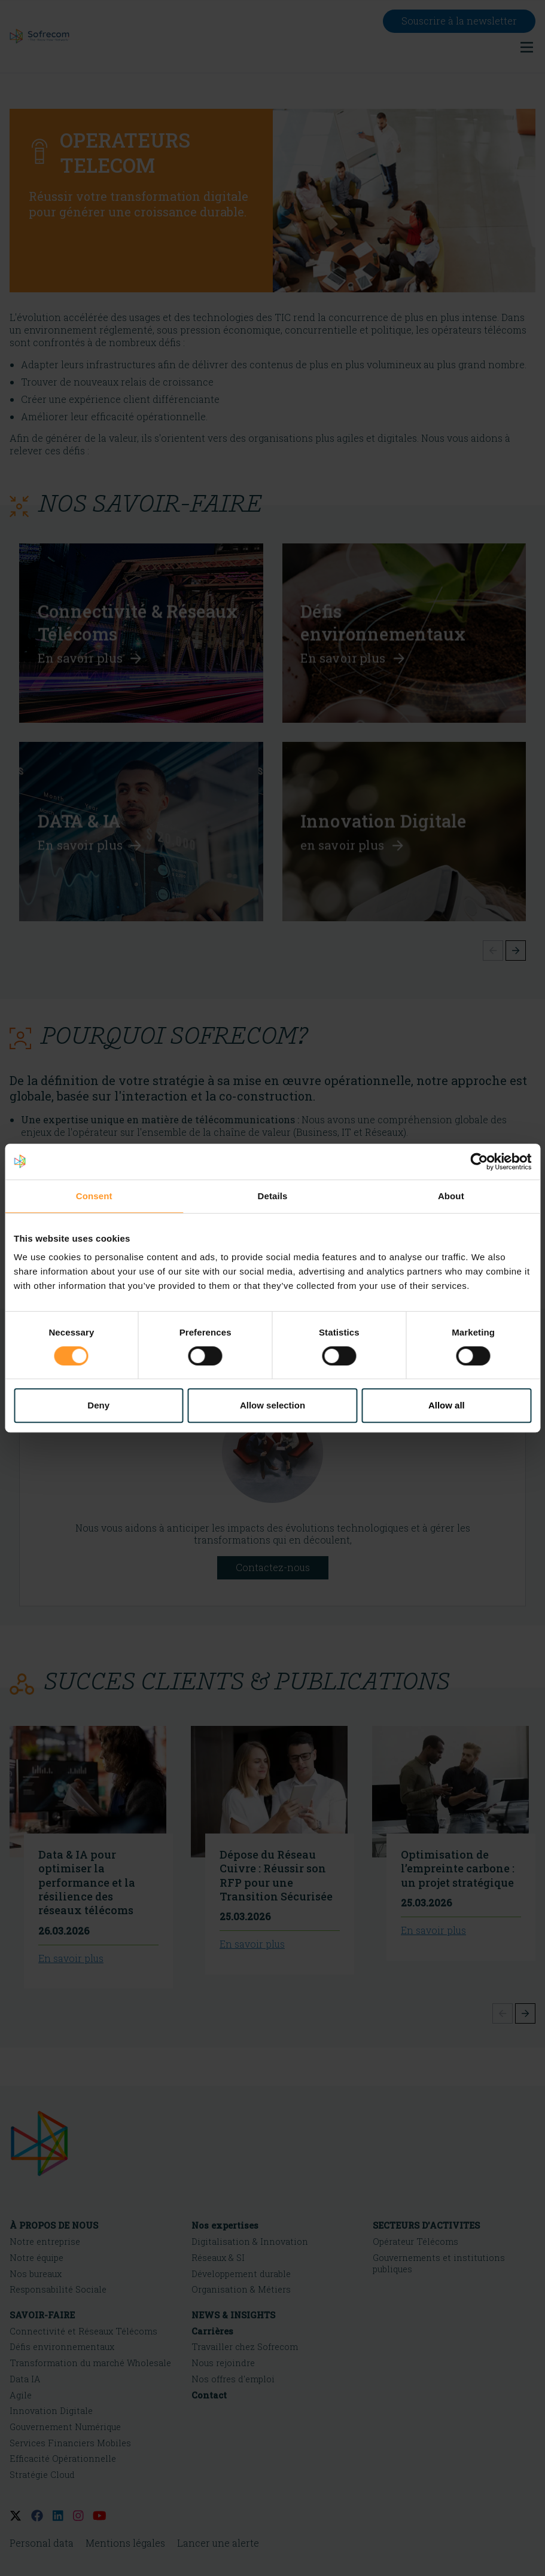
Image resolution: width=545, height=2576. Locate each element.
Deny (98, 1405)
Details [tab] (273, 1196)
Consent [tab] (94, 1196)
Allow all (446, 1405)
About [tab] (451, 1196)
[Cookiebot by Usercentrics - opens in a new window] (479, 1162)
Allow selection (272, 1405)
